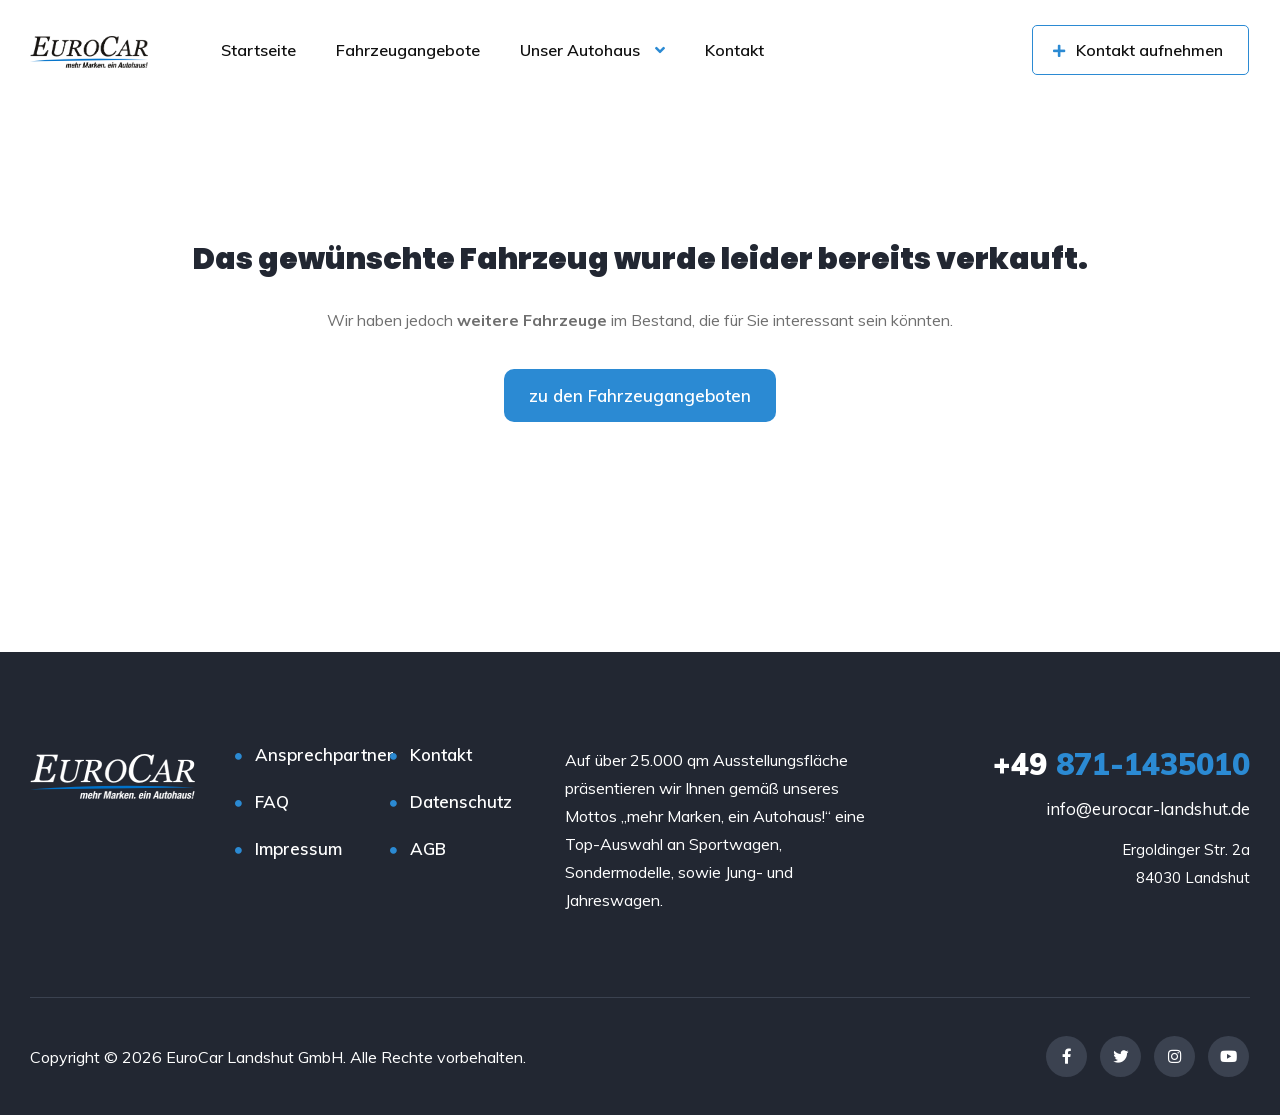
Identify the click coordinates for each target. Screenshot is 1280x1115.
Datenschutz (461, 801)
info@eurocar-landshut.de (1148, 808)
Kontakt (734, 50)
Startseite (258, 50)
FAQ (272, 801)
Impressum (298, 848)
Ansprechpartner (324, 754)
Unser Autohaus (580, 50)
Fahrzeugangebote (408, 50)
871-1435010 (1121, 764)
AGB (428, 848)
